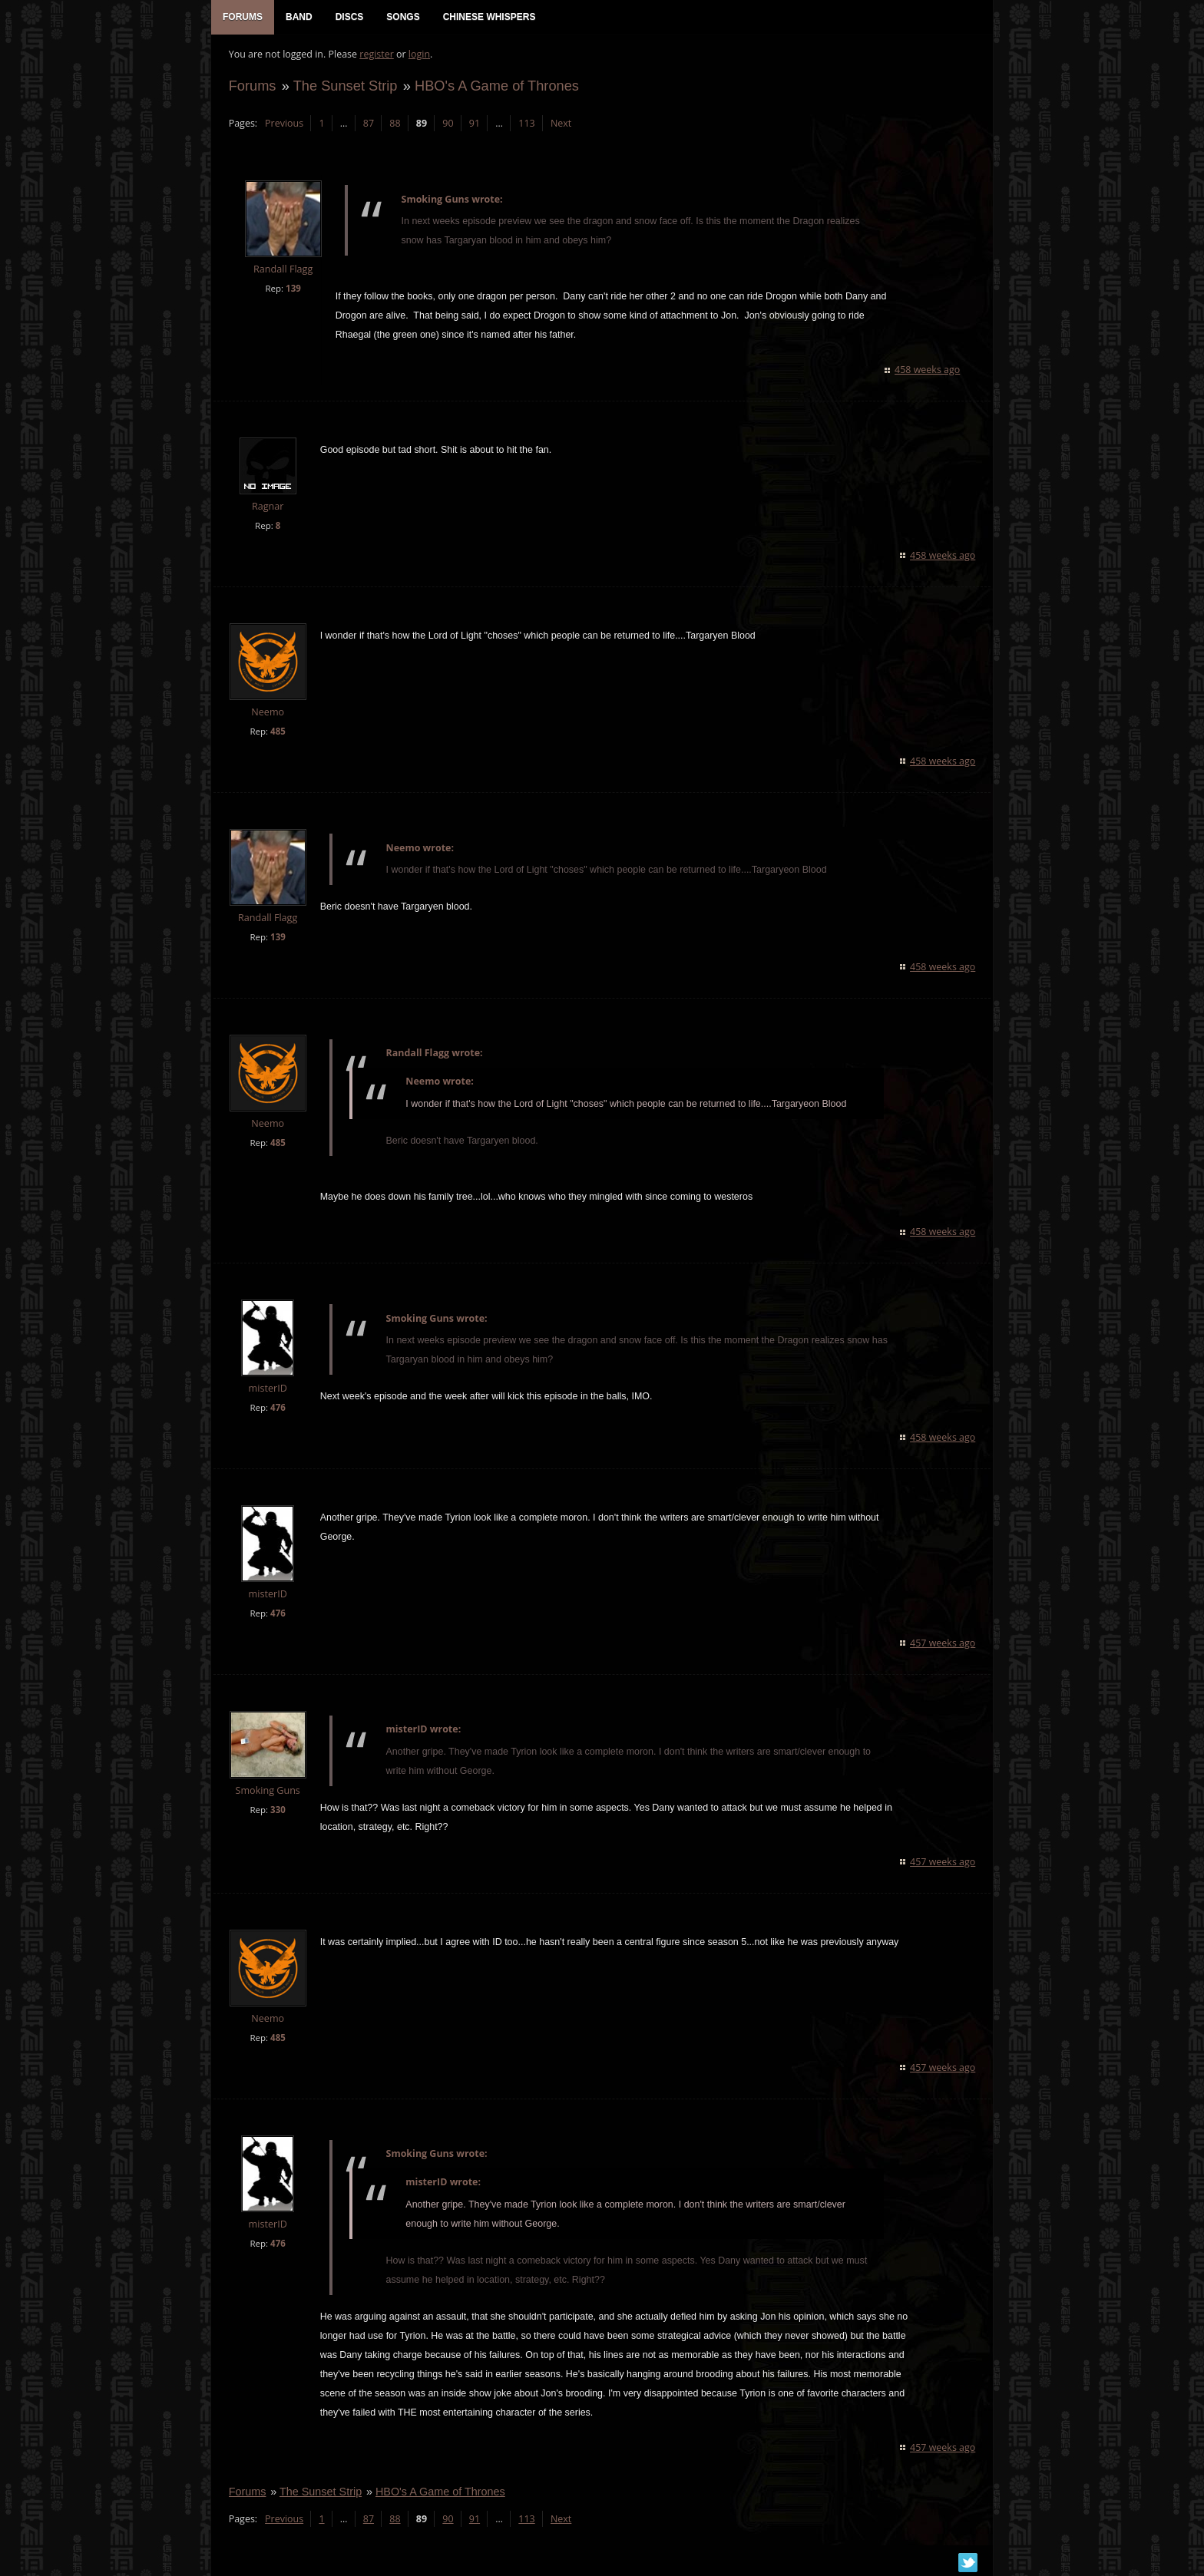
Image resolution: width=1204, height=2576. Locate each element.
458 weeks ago (929, 374)
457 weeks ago (944, 1646)
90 (446, 127)
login (417, 57)
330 (275, 1813)
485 (275, 735)
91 (472, 127)
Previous (282, 127)
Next (558, 127)
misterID (265, 1392)
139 (291, 292)
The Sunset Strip (343, 89)
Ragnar (265, 510)
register (375, 57)
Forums (250, 89)
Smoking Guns (265, 1794)
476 (275, 1411)
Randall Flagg (280, 273)
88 (393, 127)
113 (525, 127)
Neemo (266, 715)
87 (366, 127)
